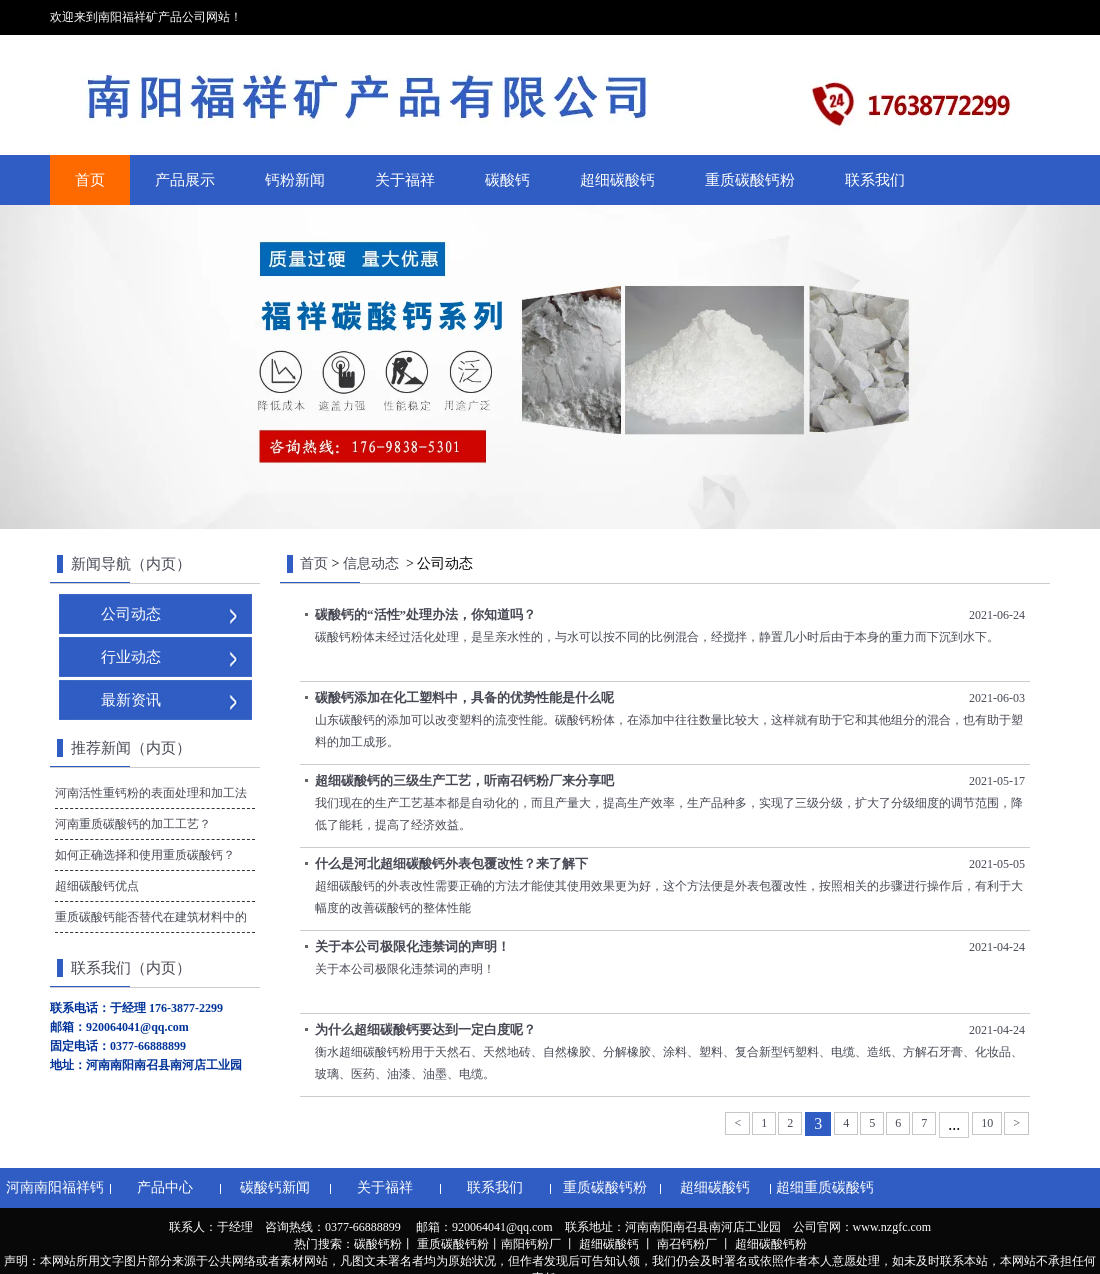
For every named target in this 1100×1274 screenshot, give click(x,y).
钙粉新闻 (295, 180)
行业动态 (131, 657)
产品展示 (185, 180)
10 (987, 1123)
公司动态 (131, 614)
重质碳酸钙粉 (750, 180)
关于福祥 (405, 180)
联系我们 (875, 180)
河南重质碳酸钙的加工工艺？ (133, 824)
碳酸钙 (507, 180)
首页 (90, 180)
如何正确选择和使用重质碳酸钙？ (145, 855)
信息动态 (371, 563)
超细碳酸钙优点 (97, 886)
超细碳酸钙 (617, 180)
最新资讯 (131, 700)
